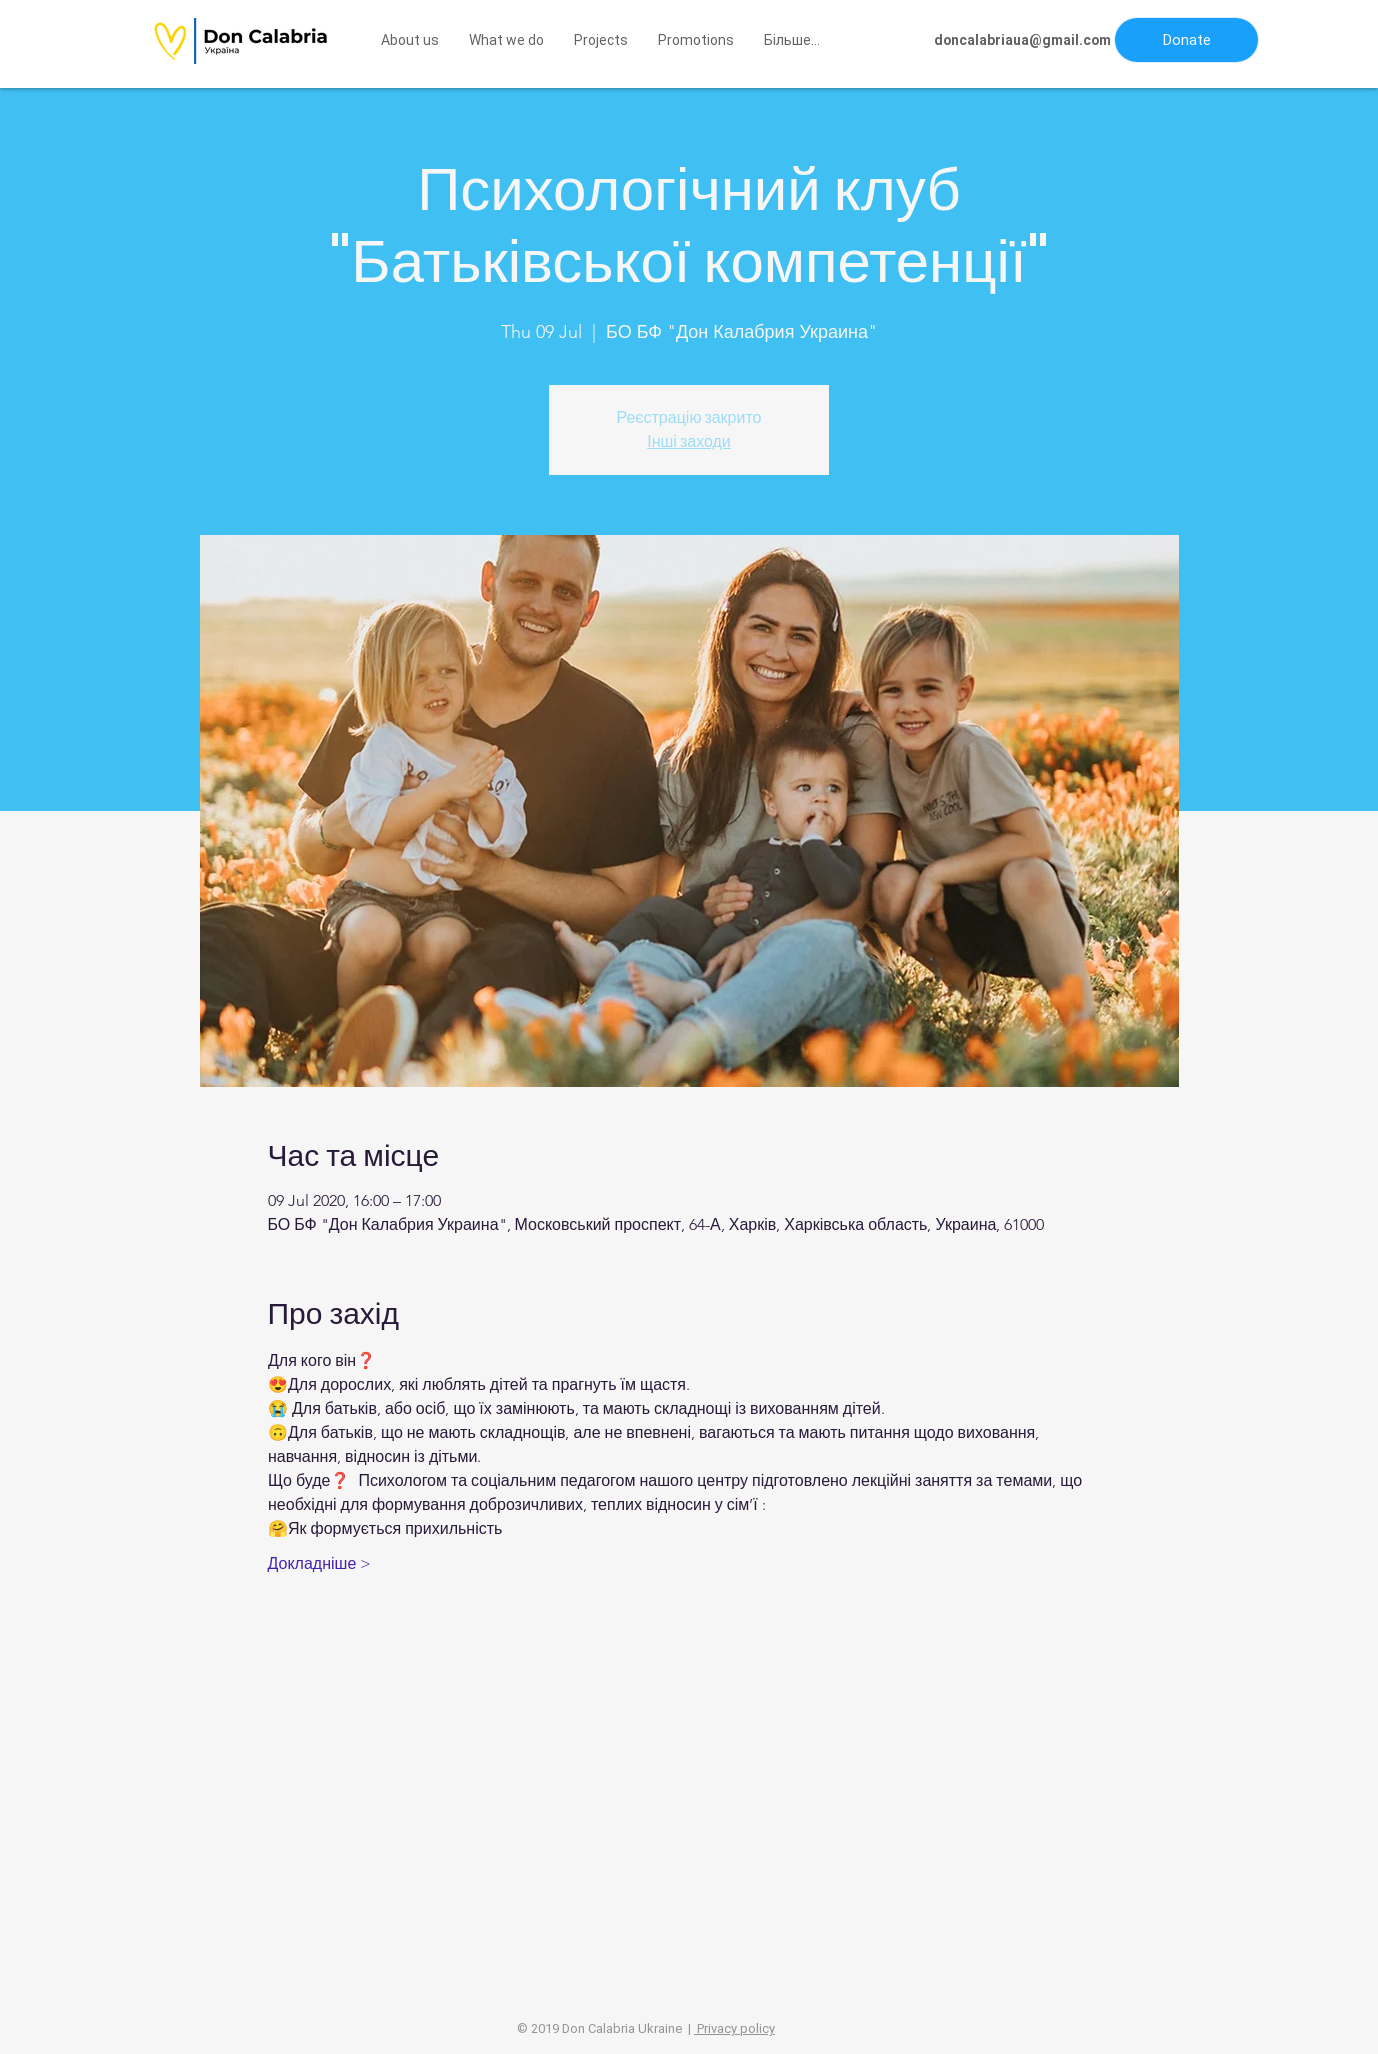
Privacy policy (734, 2028)
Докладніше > (320, 1563)
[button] (1186, 40)
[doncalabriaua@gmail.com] (1022, 41)
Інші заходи (689, 441)
